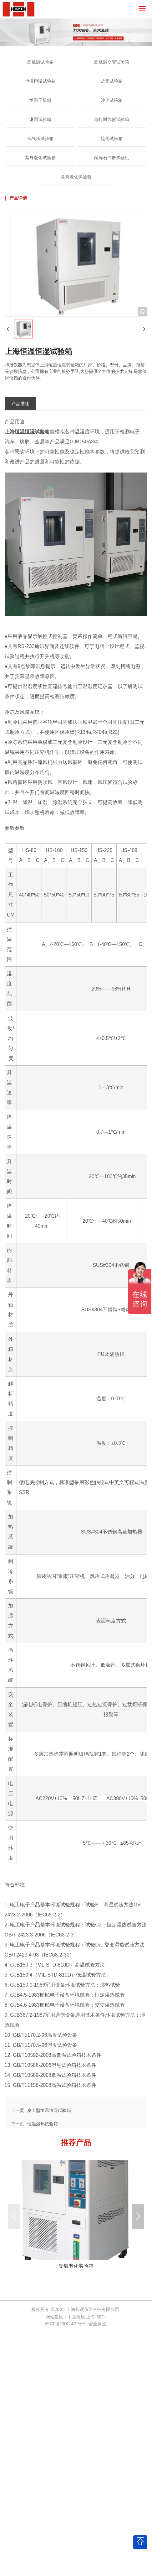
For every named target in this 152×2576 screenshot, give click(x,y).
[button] (138, 2216)
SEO (101, 2317)
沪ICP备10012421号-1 (64, 2324)
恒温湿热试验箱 (42, 2124)
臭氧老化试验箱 (76, 177)
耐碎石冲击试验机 (111, 157)
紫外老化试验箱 (40, 157)
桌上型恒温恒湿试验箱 (49, 2110)
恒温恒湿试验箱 (40, 81)
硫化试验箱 (112, 138)
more (76, 2216)
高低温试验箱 (40, 62)
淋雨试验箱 (40, 119)
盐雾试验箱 (112, 81)
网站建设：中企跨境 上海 (70, 2317)
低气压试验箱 (40, 138)
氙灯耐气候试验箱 (111, 119)
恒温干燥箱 (40, 100)
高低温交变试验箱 (111, 62)
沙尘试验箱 (112, 100)
